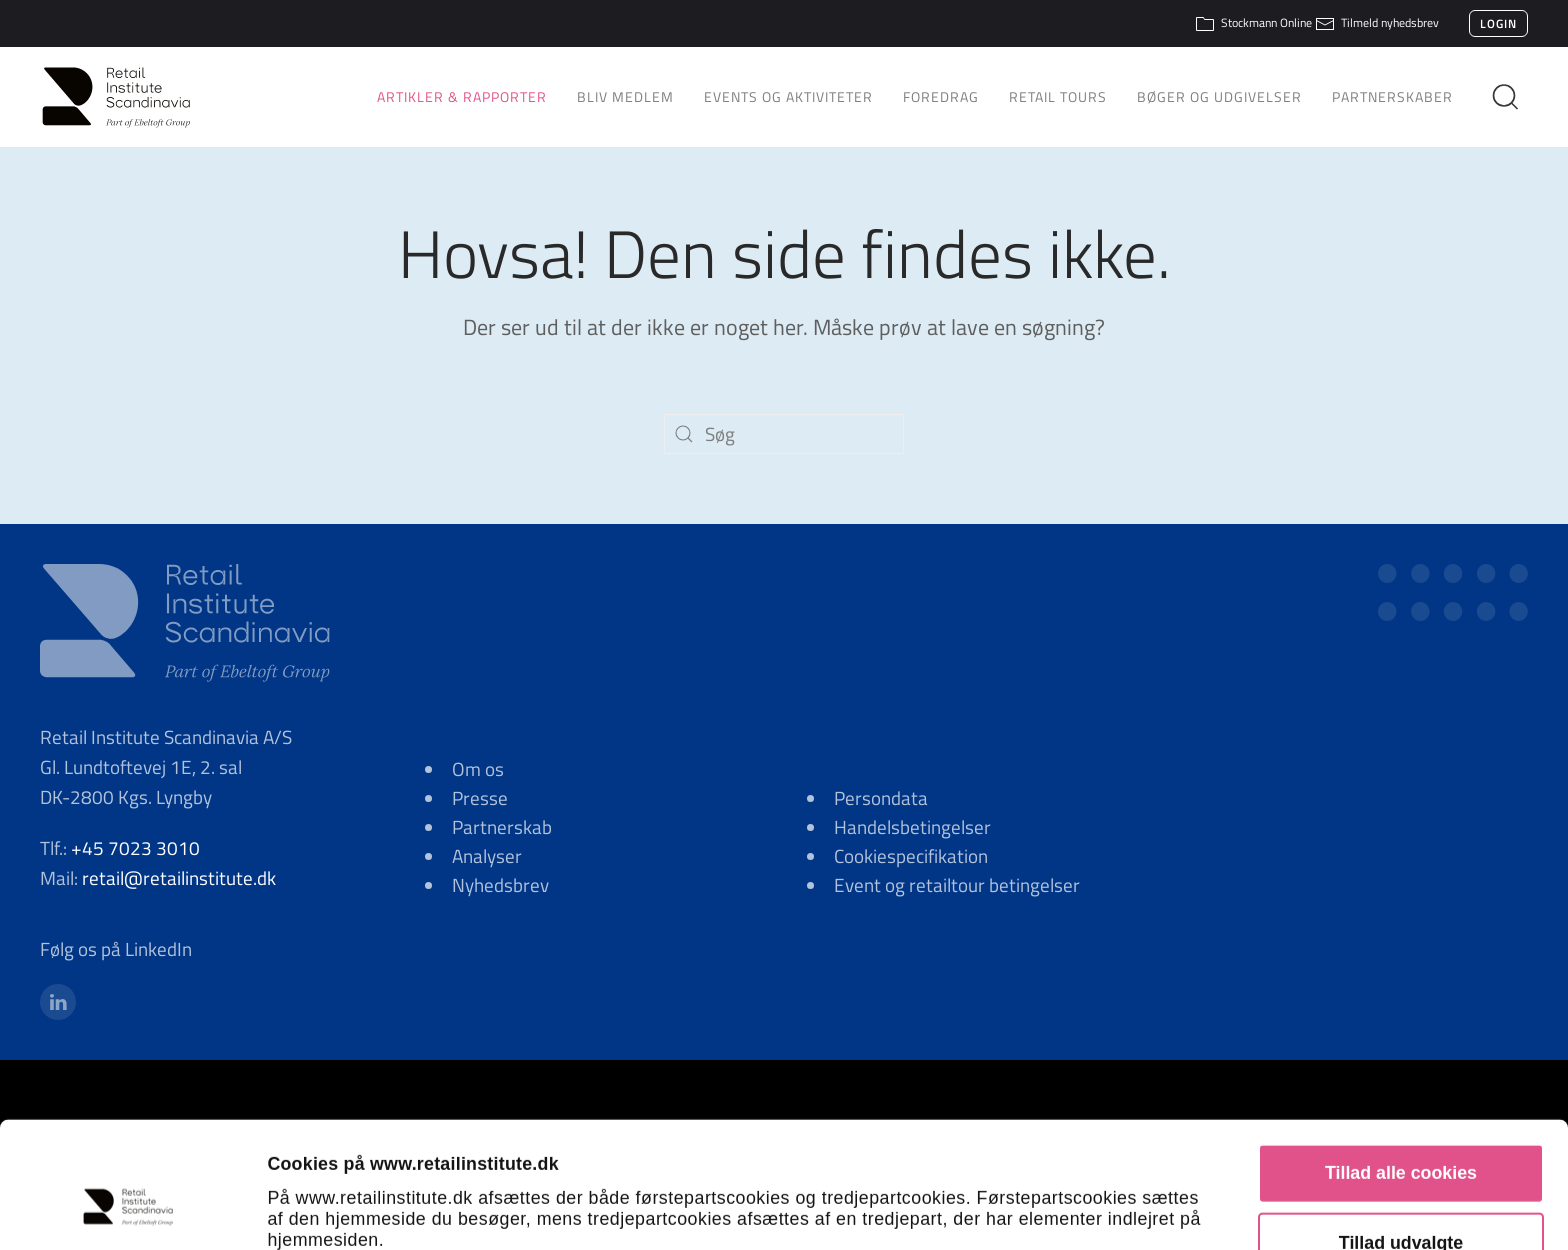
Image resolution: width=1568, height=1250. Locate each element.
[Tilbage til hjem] (125, 97)
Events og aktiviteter (788, 96)
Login (1498, 23)
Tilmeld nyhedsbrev (1377, 22)
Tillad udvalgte (1401, 1129)
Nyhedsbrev (500, 884)
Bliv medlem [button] (625, 96)
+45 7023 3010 (135, 847)
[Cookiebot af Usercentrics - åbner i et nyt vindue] (129, 1208)
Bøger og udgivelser (1219, 96)
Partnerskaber (1392, 96)
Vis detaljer (1147, 1208)
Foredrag (941, 96)
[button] (1513, 97)
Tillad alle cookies (1401, 1059)
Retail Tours (1058, 96)
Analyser (487, 855)
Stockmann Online (1253, 22)
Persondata (881, 797)
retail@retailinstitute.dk (179, 877)
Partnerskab (502, 826)
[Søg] (784, 434)
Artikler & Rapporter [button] (462, 96)
